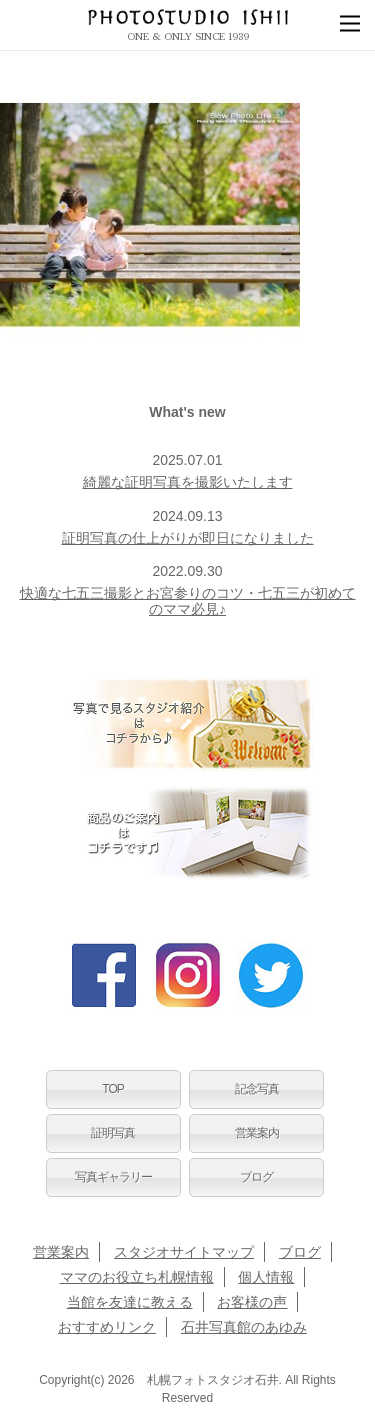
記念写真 (257, 1089)
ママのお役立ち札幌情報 (137, 1277)
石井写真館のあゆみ (244, 1327)
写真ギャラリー (113, 1177)
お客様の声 (252, 1302)
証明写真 (113, 1133)
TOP (112, 1089)
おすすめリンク (107, 1327)
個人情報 (266, 1277)
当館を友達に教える (130, 1302)
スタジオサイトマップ (184, 1252)
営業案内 (257, 1133)
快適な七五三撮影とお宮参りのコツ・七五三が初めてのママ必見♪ (188, 600)
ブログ (256, 1177)
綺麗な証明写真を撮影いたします (188, 482)
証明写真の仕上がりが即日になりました (188, 538)
